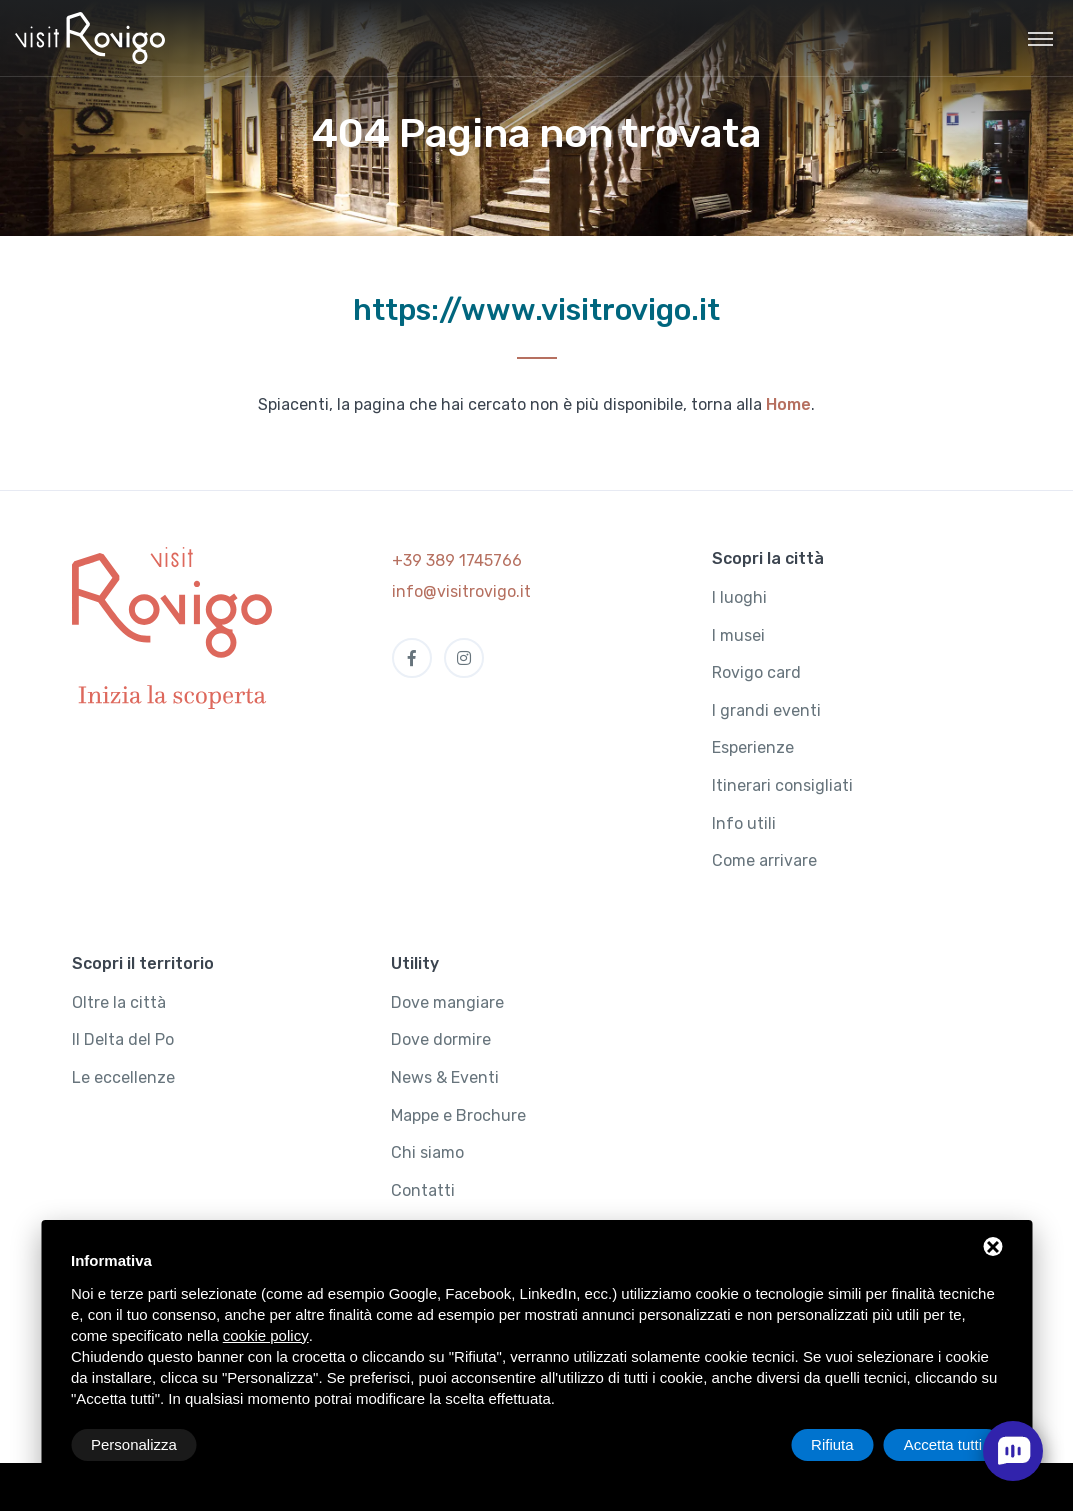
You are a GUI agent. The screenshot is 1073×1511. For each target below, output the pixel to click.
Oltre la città (119, 1002)
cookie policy (266, 1335)
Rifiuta (832, 1444)
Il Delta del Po (123, 1039)
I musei (738, 635)
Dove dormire (441, 1039)
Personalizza (134, 1444)
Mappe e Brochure (458, 1115)
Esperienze (753, 747)
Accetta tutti (943, 1444)
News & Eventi (445, 1077)
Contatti (423, 1190)
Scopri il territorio (143, 963)
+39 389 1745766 (457, 560)
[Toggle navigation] (1040, 38)
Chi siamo (427, 1152)
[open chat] (1013, 1451)
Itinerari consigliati (782, 785)
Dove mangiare (447, 1002)
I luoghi (739, 597)
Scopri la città (768, 558)
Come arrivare (764, 860)
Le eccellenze (123, 1077)
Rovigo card (756, 672)
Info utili (744, 823)
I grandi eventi (766, 710)
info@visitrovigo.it (461, 591)
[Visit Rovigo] (90, 38)
